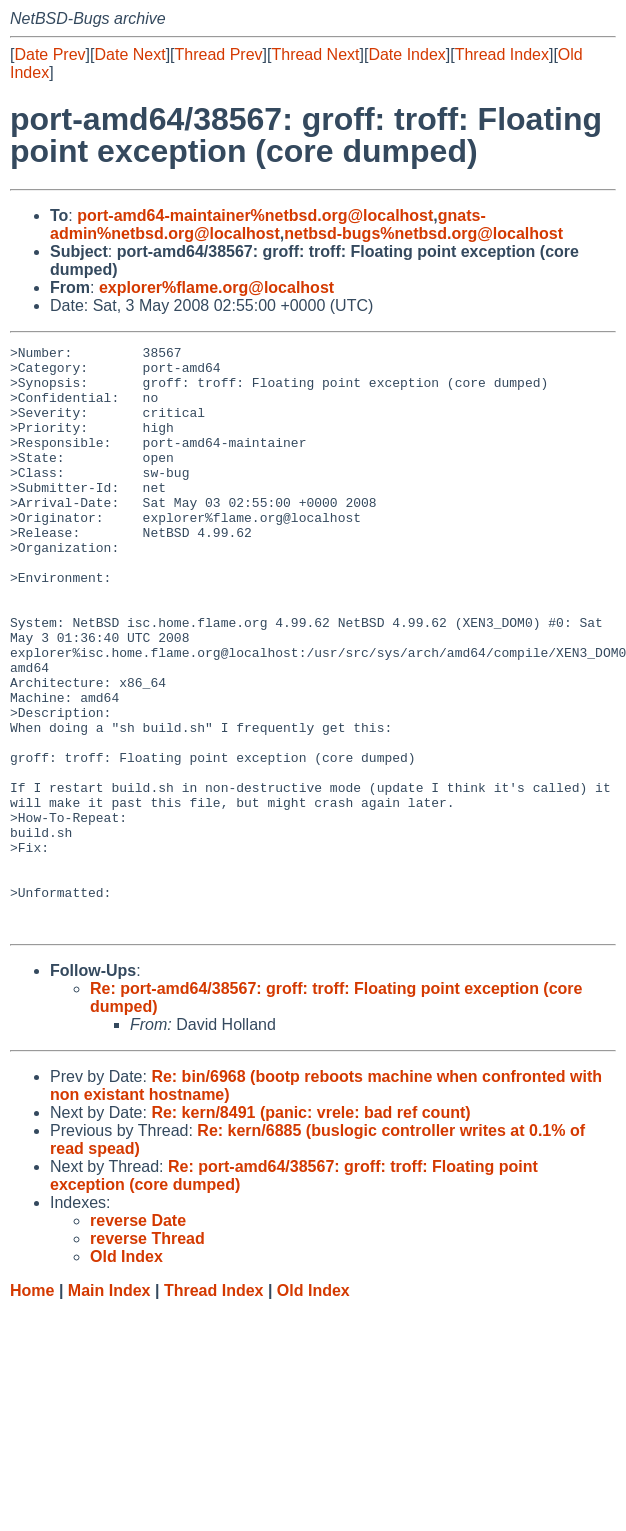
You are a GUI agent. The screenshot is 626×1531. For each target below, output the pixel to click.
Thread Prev (219, 54)
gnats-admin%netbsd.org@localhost (268, 224)
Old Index (313, 1407)
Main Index (109, 1407)
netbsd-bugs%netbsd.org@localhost (423, 233)
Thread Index (502, 54)
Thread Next (315, 54)
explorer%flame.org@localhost (216, 287)
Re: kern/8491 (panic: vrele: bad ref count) (310, 1229)
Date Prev (49, 54)
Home (32, 1407)
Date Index (406, 54)
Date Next (129, 54)
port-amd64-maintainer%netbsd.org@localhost (255, 215)
